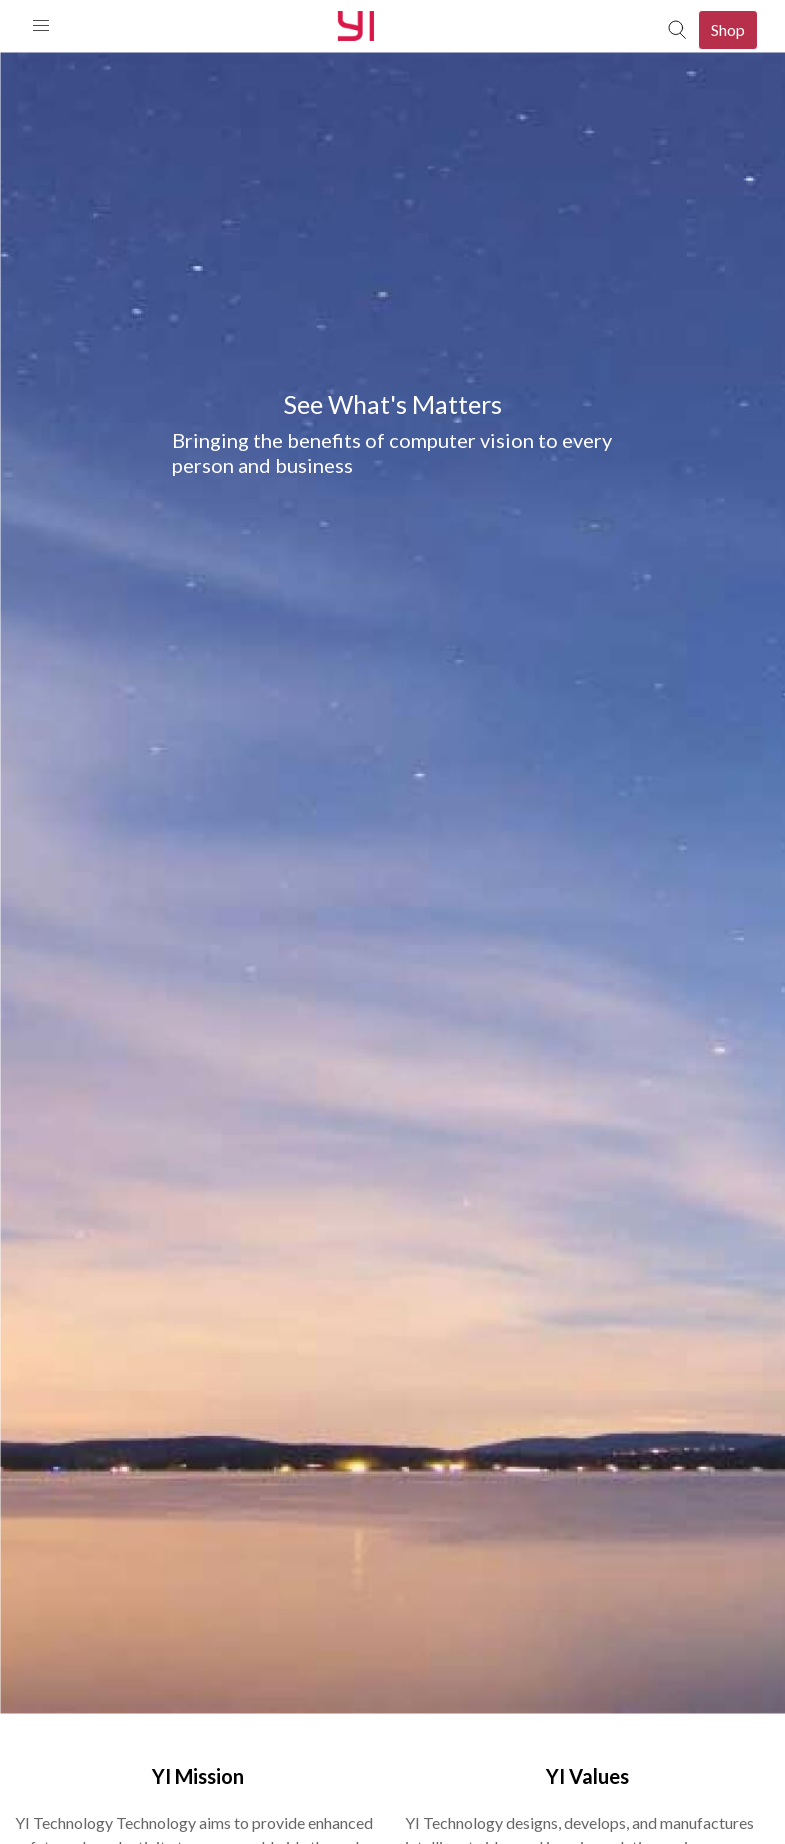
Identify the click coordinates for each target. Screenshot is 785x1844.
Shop (728, 29)
